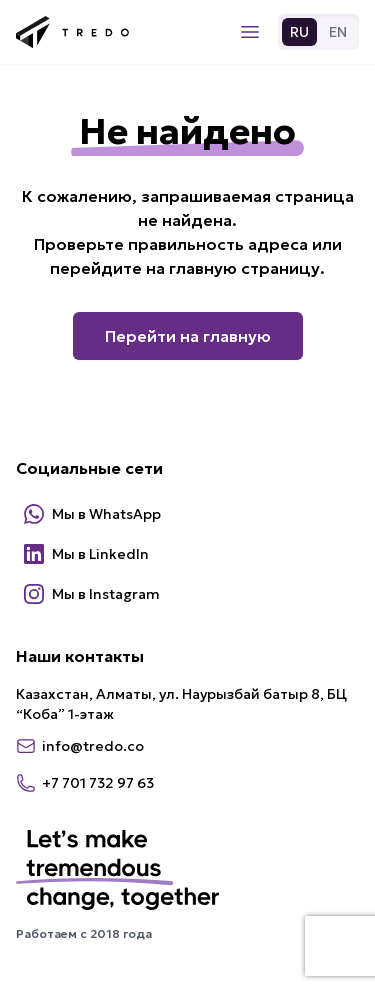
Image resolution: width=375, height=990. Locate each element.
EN (338, 32)
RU (299, 32)
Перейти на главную (188, 336)
